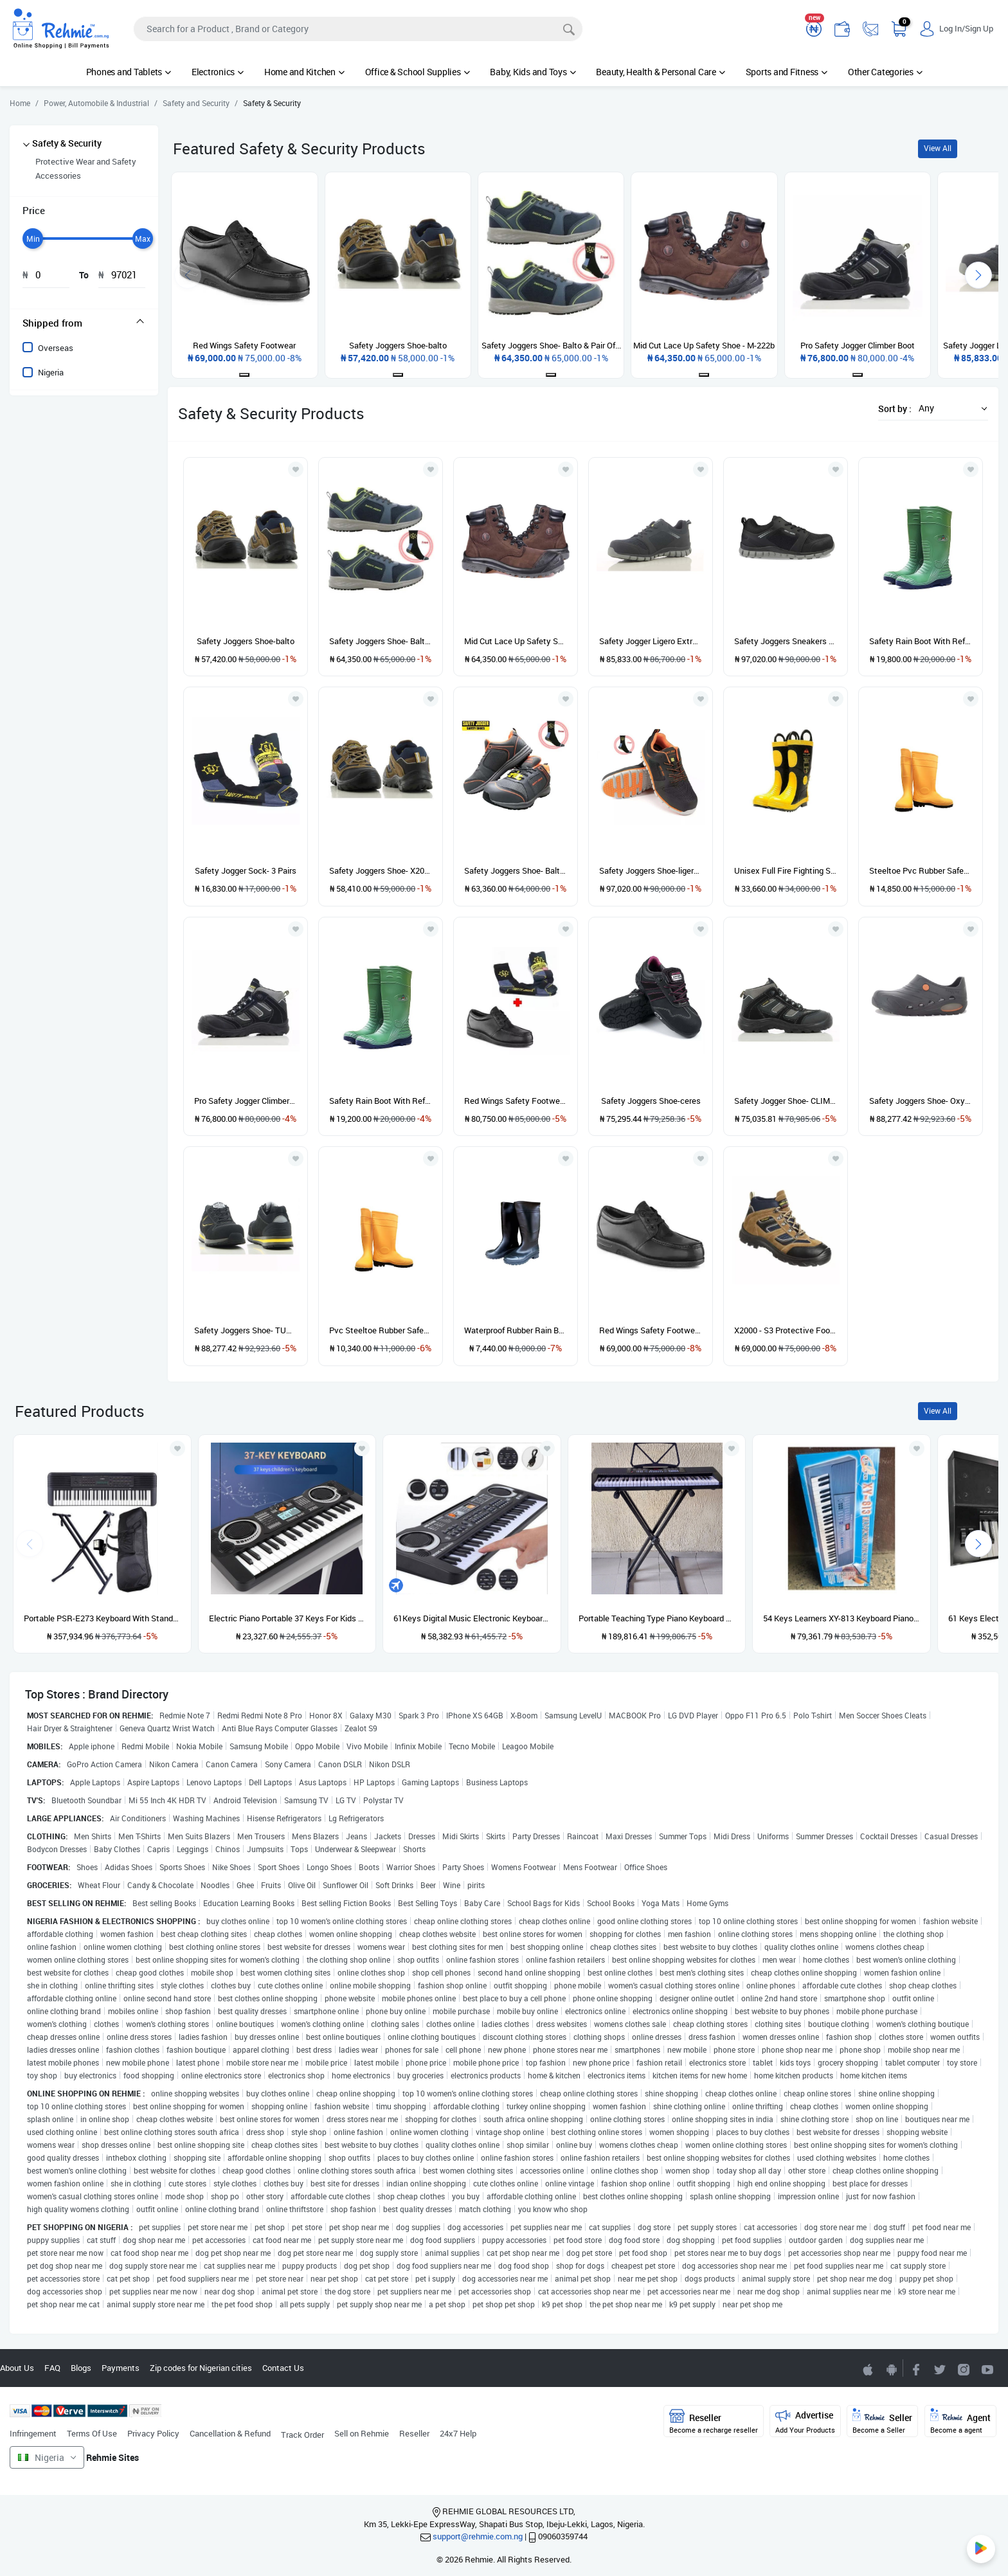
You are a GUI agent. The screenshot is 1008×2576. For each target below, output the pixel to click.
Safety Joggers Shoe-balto (245, 641)
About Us (17, 2367)
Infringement (33, 2433)
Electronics (218, 72)
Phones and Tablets (128, 72)
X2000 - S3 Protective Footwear (785, 1330)
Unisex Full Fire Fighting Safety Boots (785, 870)
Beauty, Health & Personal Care (660, 72)
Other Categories (885, 72)
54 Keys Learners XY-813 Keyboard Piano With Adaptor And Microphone (841, 1618)
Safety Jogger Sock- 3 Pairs (245, 870)
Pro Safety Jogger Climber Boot (245, 1100)
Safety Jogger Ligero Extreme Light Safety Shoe (650, 641)
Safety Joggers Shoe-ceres (651, 1100)
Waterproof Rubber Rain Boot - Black (515, 1330)
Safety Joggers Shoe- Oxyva (920, 1100)
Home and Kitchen (304, 72)
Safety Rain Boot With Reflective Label (920, 641)
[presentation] (978, 275)
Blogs (81, 2367)
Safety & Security (67, 143)
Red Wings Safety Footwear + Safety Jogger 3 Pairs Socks (515, 1100)
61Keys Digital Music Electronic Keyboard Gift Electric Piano (471, 1618)
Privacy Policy (153, 2433)
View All (937, 148)
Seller (882, 2421)
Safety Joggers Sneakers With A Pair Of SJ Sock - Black (785, 641)
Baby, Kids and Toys (532, 72)
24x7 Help (458, 2433)
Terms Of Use (92, 2433)
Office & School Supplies (417, 72)
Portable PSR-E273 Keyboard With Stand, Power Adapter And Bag (102, 1618)
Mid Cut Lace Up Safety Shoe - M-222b (515, 641)
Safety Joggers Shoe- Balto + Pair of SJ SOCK (515, 870)
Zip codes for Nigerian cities (201, 2367)
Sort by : (895, 408)
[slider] (32, 238)
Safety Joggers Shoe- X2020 (380, 870)
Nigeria (51, 372)
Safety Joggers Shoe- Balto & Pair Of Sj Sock (380, 641)
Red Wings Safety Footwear (650, 1330)
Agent (960, 2421)
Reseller (414, 2433)
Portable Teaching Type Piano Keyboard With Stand (657, 1618)
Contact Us (283, 2367)
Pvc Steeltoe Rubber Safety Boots (380, 1330)
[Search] (358, 29)
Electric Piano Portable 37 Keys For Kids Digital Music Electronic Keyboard (287, 1618)
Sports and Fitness (786, 72)
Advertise (805, 2421)
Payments (121, 2367)
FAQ (52, 2367)
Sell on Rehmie (361, 2433)
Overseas (55, 348)
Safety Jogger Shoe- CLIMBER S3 (785, 1100)
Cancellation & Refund (230, 2433)
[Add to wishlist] (177, 1448)
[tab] (84, 322)
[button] (949, 408)
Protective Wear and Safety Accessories (85, 168)
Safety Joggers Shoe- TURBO (245, 1330)
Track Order (302, 2434)
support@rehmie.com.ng (478, 2536)
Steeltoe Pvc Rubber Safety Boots (920, 870)
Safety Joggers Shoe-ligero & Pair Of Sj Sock (650, 870)
